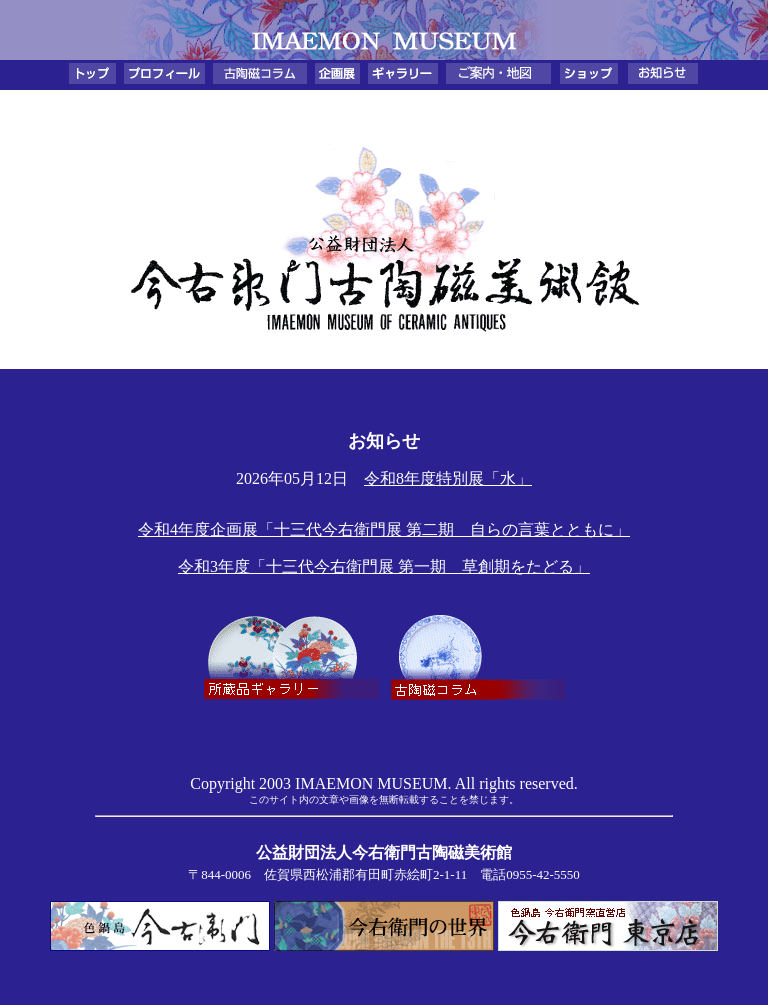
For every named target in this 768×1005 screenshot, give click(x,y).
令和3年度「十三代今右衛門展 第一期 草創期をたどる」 (384, 566)
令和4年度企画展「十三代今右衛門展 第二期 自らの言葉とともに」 (384, 529)
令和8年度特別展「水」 (448, 478)
